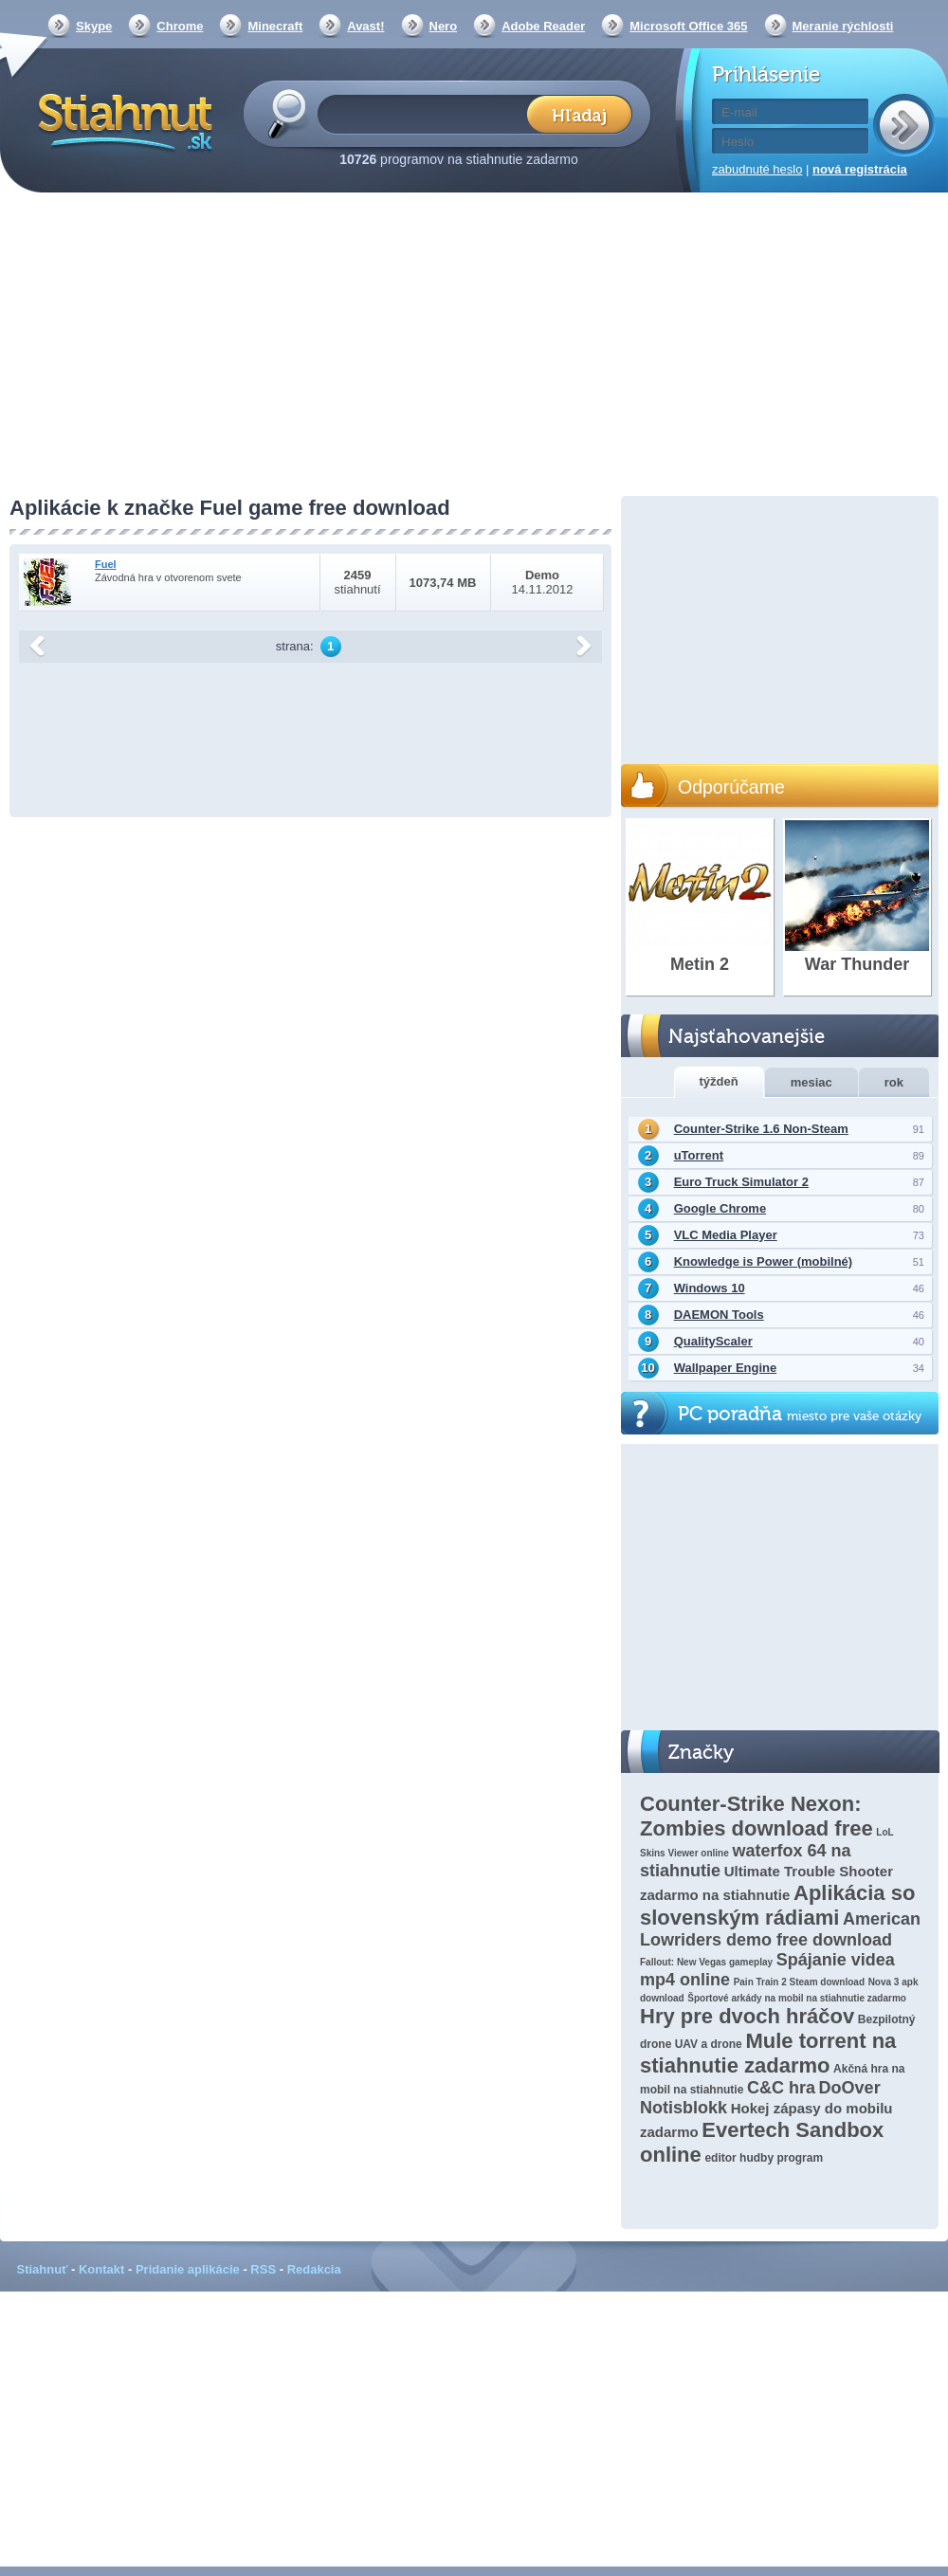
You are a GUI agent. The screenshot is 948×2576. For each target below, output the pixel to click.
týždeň (719, 1081)
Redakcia (314, 2269)
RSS (263, 2269)
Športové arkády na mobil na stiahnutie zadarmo (796, 1998)
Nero (443, 26)
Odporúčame (731, 786)
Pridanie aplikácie (188, 2269)
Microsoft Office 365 (688, 26)
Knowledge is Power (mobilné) (763, 1261)
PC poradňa (799, 1414)
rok (893, 1082)
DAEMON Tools (719, 1314)
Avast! (365, 26)
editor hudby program (763, 2158)
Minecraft (274, 26)
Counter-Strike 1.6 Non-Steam (761, 1129)
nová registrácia (859, 169)
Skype (94, 26)
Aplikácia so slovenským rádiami (777, 1905)
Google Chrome (720, 1208)
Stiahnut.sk (122, 120)
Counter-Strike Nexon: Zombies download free (756, 1816)
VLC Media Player (725, 1235)
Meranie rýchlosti (843, 26)
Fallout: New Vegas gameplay (706, 1962)
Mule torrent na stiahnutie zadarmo (768, 2053)
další (583, 646)
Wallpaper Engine (725, 1368)
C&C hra (781, 2087)
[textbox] (428, 113)
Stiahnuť (42, 2269)
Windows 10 (709, 1288)
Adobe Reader (543, 26)
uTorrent (698, 1155)
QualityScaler (713, 1341)
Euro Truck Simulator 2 (741, 1182)
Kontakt (101, 2269)
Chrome (179, 26)
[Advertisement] (474, 346)
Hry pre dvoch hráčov (747, 2016)
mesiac (811, 1082)
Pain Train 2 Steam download (799, 1982)
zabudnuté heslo (757, 169)
